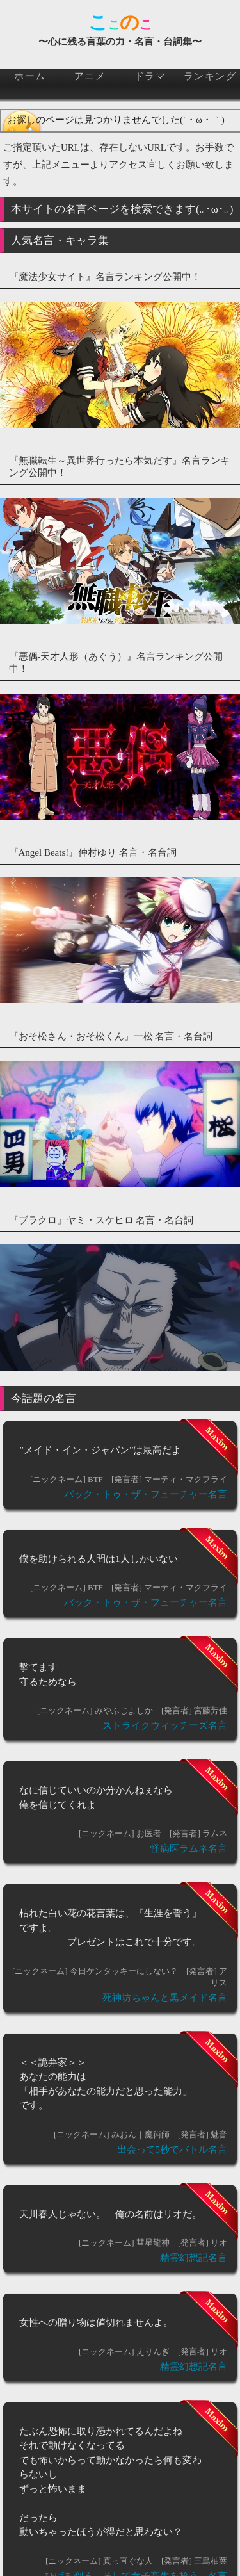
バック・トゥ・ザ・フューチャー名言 (145, 1494)
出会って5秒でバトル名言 (172, 2149)
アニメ (90, 76)
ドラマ (150, 76)
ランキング (210, 76)
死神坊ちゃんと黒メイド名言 (164, 1998)
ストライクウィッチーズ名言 (164, 1725)
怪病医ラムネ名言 (188, 1848)
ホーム (30, 76)
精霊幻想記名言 (193, 2258)
